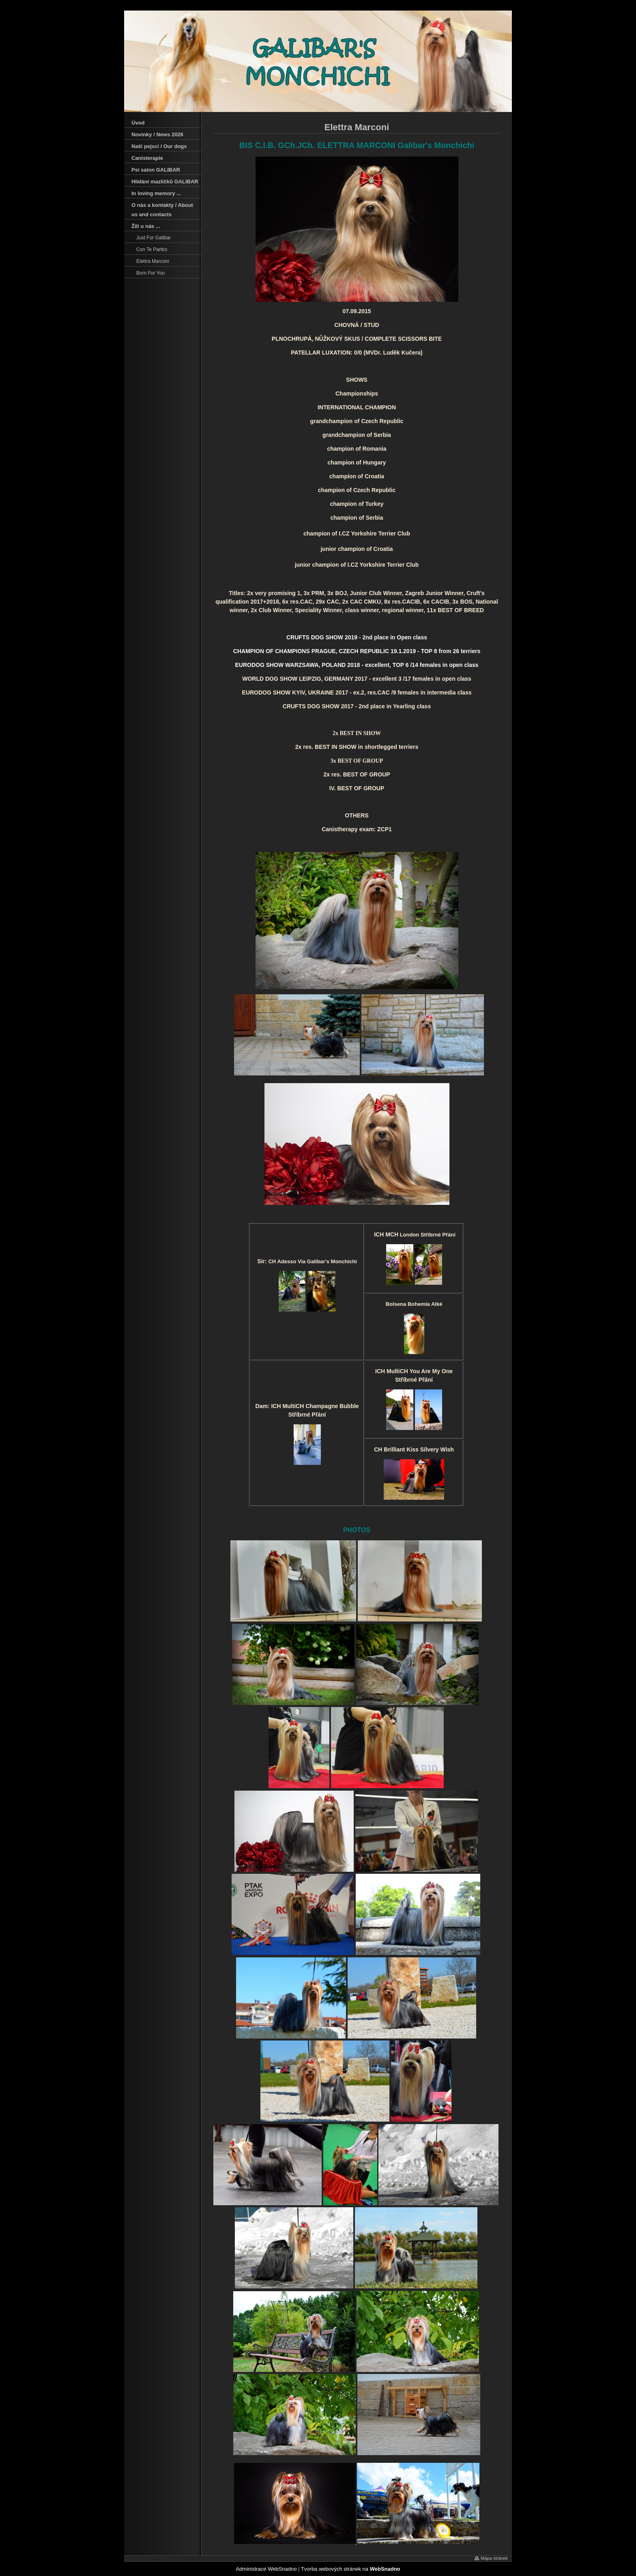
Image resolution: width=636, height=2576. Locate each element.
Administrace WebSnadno (266, 2569)
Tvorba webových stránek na (350, 2569)
